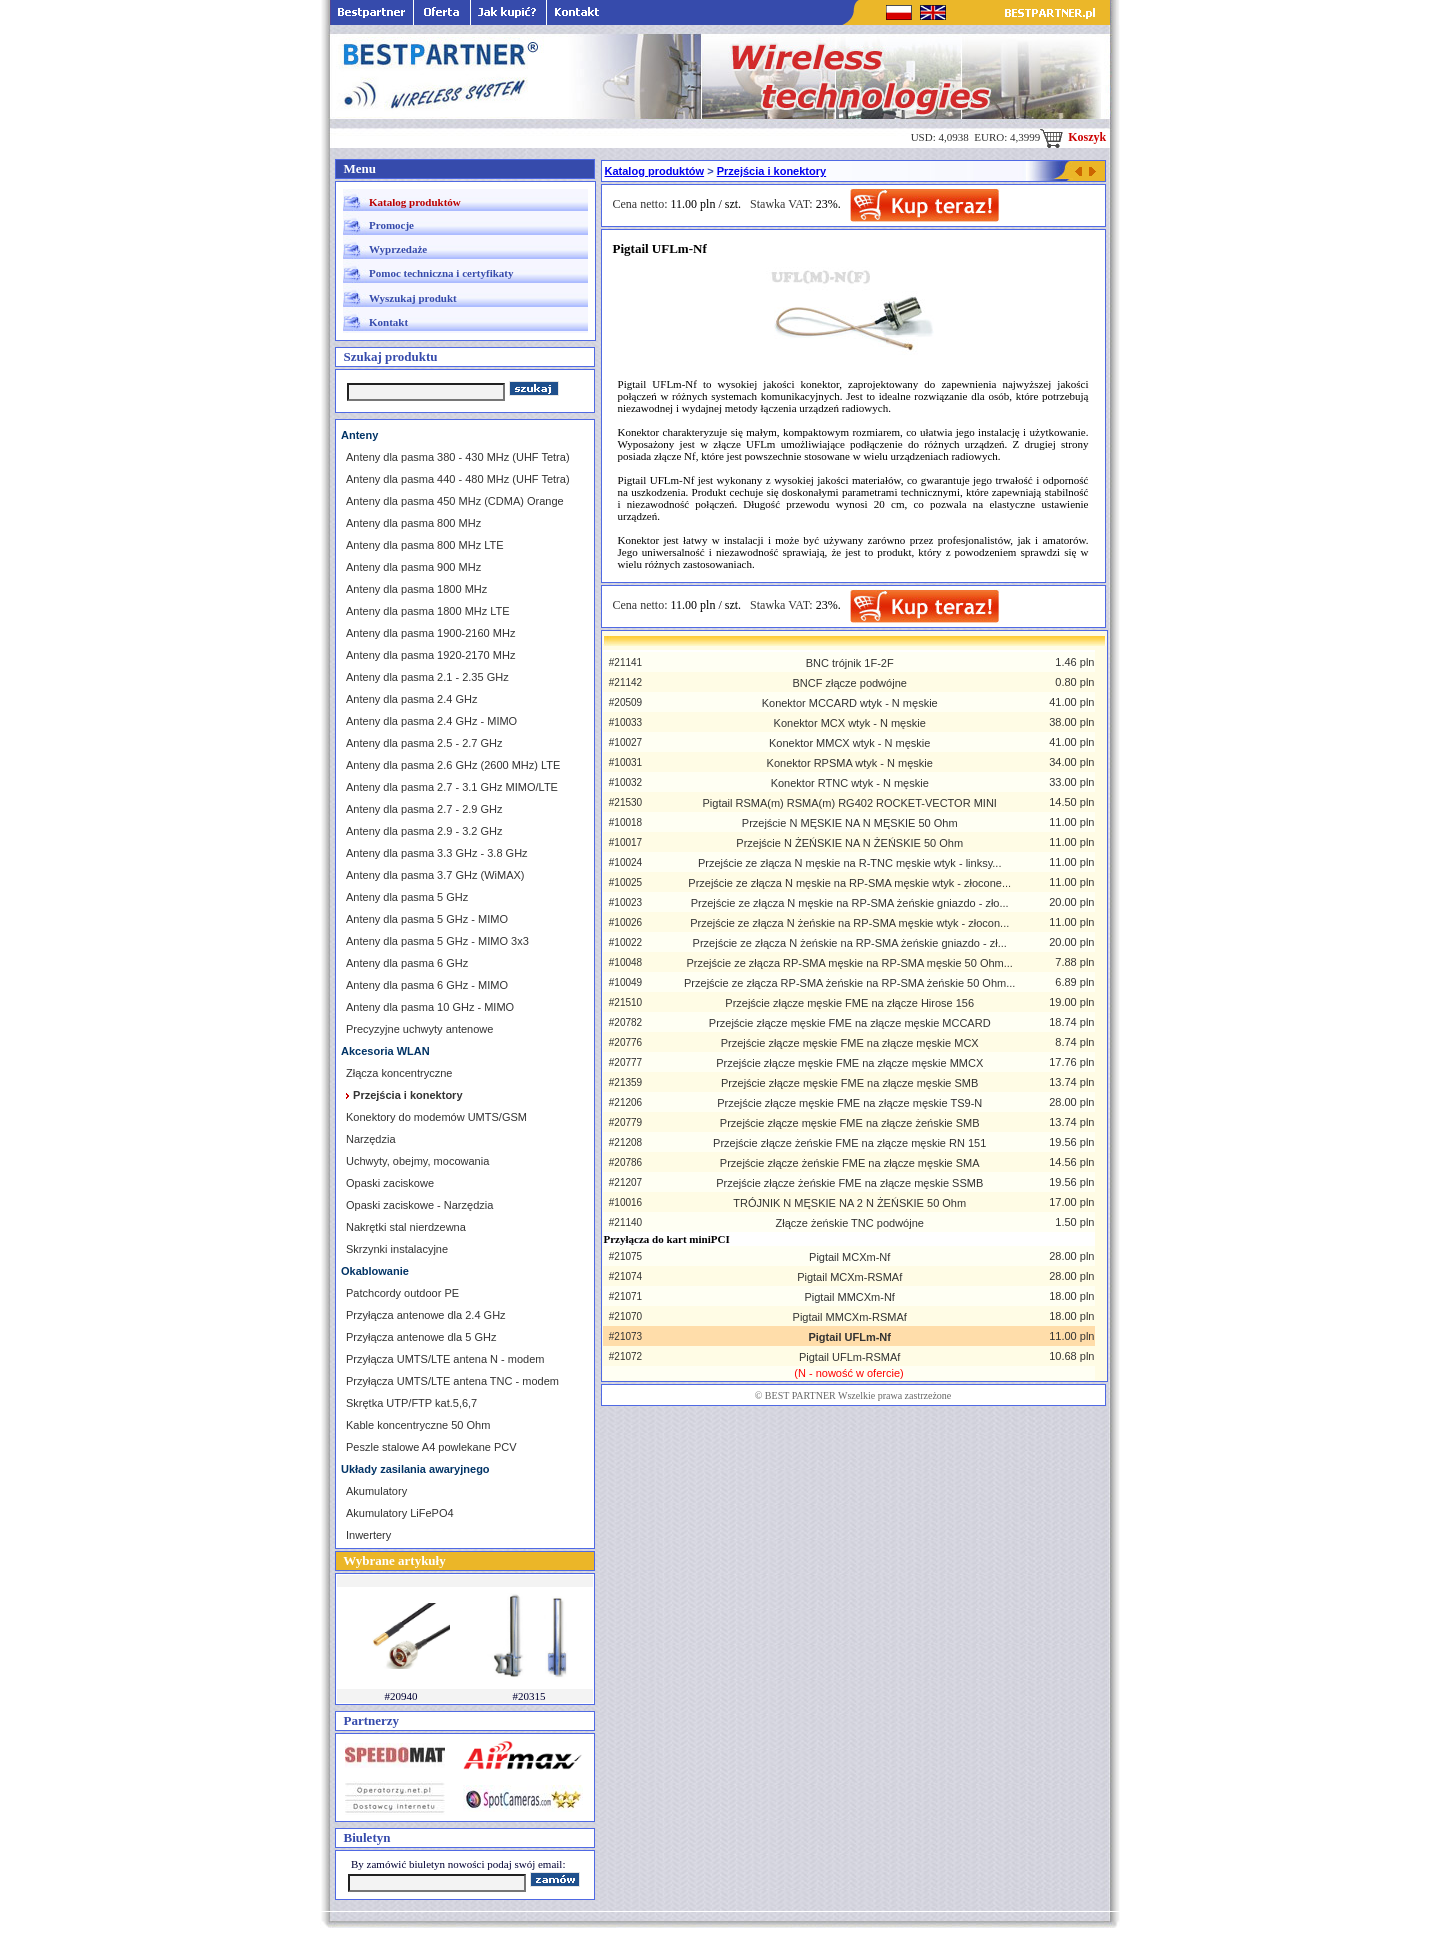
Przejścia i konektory (771, 171)
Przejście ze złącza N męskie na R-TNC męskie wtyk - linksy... (850, 863)
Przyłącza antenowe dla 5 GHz (421, 1337)
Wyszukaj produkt (413, 298)
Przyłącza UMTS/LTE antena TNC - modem (452, 1381)
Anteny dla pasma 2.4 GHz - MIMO (431, 721)
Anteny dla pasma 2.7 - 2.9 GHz (424, 809)
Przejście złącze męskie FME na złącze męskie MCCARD (850, 1023)
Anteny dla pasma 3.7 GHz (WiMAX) (435, 875)
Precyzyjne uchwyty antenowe (419, 1029)
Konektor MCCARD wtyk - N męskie (850, 703)
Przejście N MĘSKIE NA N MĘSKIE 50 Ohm (850, 823)
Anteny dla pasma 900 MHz (413, 567)
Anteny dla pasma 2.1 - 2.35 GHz (427, 677)
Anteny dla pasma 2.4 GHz (411, 699)
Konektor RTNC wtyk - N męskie (850, 783)
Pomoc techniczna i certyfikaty (441, 273)
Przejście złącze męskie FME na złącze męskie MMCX (849, 1063)
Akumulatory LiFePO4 (400, 1513)
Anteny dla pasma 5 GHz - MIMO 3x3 (437, 941)
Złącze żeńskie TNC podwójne (850, 1223)
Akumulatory (376, 1491)
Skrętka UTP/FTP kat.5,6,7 (411, 1403)
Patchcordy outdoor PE (402, 1293)
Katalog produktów (415, 202)
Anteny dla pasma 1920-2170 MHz (430, 655)
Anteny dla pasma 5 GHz (407, 897)
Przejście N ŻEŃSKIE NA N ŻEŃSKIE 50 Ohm (849, 843)
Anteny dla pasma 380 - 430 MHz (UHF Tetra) (458, 457)
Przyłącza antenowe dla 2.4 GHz (426, 1315)
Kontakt (388, 322)
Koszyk (1073, 137)
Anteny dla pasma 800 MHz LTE (425, 545)
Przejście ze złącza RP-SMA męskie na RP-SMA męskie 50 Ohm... (849, 963)
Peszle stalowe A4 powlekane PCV (431, 1447)
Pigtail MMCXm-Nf (849, 1297)
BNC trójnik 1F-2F (850, 663)
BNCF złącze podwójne (850, 683)
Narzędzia (371, 1139)
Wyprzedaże (398, 249)
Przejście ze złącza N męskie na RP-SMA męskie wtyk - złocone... (849, 883)
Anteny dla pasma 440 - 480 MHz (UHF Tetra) (458, 479)
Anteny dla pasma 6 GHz (407, 963)
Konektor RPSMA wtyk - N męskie (850, 763)
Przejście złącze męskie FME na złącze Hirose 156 (849, 1003)
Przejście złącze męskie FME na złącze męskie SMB (849, 1083)
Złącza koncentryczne (399, 1073)
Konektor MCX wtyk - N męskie (850, 723)
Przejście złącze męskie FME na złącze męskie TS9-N (849, 1103)
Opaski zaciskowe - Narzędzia (419, 1205)
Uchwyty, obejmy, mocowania (417, 1161)
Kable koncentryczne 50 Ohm (418, 1425)
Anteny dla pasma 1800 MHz (416, 589)
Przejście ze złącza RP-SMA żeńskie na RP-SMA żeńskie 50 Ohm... (849, 983)
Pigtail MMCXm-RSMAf (850, 1317)
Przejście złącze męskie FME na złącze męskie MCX (850, 1043)
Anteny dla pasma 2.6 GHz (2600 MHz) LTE (453, 765)
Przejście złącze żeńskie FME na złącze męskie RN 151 (849, 1143)
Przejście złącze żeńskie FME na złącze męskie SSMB (849, 1183)
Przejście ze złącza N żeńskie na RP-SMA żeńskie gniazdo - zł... (850, 943)
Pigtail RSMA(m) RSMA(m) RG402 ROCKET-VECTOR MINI (850, 803)
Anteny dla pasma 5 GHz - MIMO (427, 919)
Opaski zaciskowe (390, 1183)
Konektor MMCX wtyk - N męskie (849, 743)
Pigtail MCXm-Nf (849, 1257)
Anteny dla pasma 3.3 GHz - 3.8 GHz (437, 853)
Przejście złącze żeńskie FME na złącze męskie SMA (850, 1163)
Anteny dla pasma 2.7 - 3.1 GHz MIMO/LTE (452, 787)
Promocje (391, 225)
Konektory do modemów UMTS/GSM (436, 1117)
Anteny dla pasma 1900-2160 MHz (430, 633)
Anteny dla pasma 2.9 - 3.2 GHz (424, 831)
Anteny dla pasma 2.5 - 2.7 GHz (424, 743)
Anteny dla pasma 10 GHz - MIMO (430, 1007)
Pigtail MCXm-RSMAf (849, 1277)
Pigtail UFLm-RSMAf (849, 1357)
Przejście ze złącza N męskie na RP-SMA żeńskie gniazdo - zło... (850, 903)
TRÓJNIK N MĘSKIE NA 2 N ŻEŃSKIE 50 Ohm (849, 1203)
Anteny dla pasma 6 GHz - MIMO (427, 985)
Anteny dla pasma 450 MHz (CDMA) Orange (455, 501)
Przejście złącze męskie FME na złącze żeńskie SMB (850, 1123)
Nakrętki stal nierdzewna (406, 1227)
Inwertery (368, 1535)
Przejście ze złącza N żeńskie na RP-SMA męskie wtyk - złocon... (849, 923)
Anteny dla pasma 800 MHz (413, 523)
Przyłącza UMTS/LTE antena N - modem (445, 1359)
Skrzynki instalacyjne (397, 1249)
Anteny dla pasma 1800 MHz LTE (428, 611)
